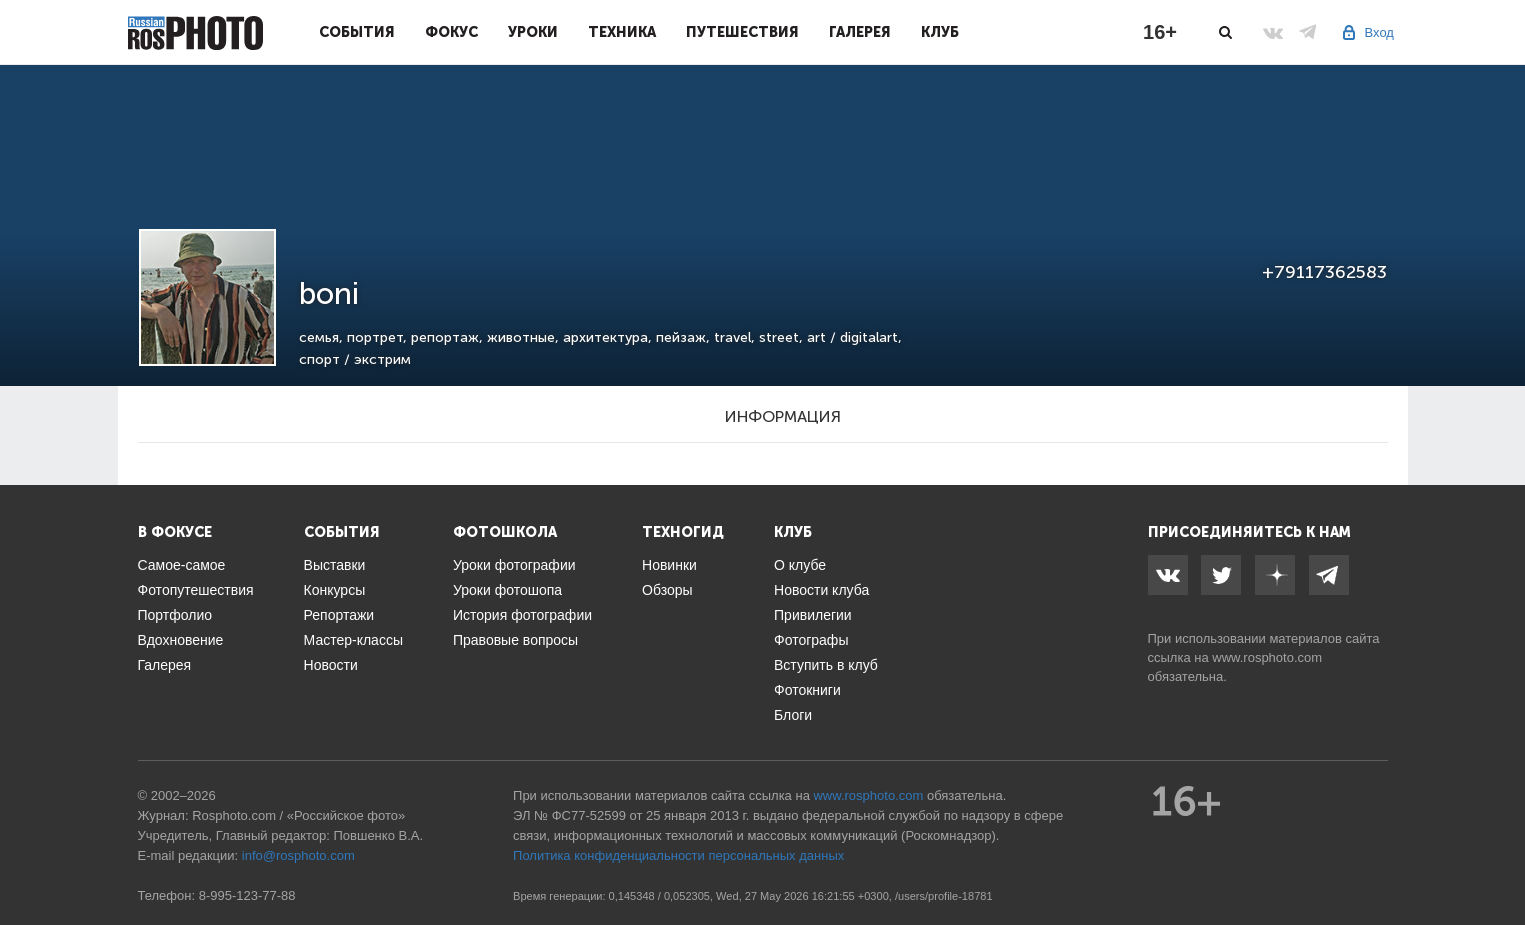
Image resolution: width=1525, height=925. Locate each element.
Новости (331, 665)
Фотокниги (807, 690)
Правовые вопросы (515, 640)
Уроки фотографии (514, 565)
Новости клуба (821, 590)
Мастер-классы (353, 640)
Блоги (793, 715)
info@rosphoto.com (298, 855)
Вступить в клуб (826, 665)
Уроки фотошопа (507, 590)
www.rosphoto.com (1267, 657)
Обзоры (667, 590)
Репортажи (339, 615)
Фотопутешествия (196, 590)
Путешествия (742, 32)
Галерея (860, 32)
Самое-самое (182, 565)
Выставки (335, 565)
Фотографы (811, 640)
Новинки (669, 565)
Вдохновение (181, 640)
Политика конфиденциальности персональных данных (678, 855)
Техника (622, 32)
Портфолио (175, 615)
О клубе (800, 565)
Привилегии (813, 615)
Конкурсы (335, 590)
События (357, 32)
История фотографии (522, 615)
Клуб (940, 32)
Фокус (451, 32)
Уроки (533, 32)
